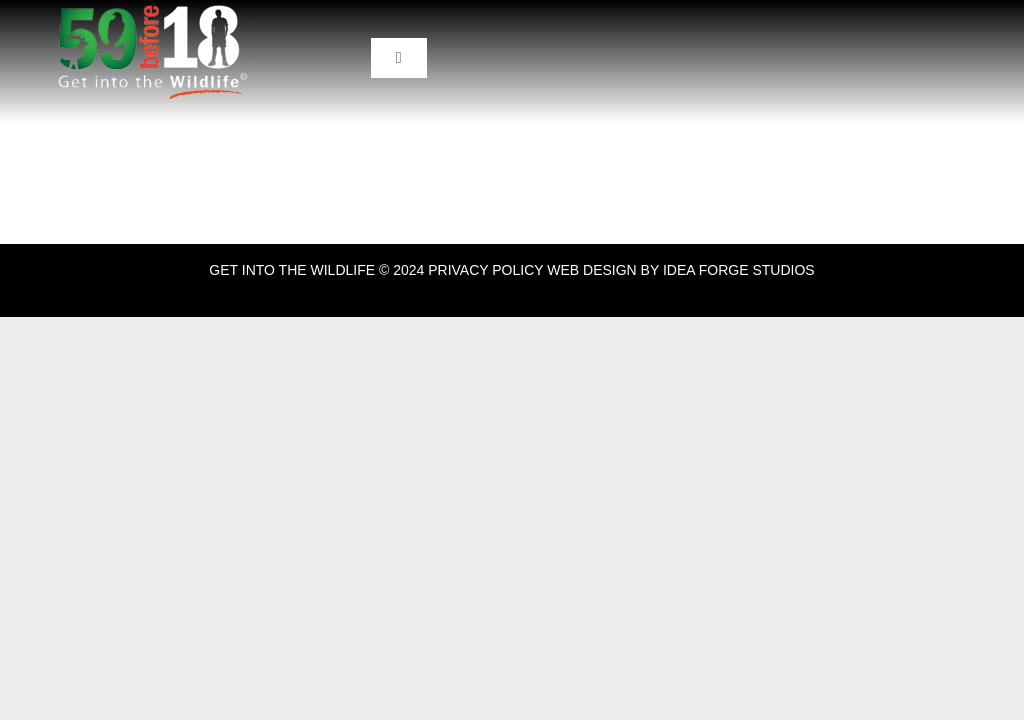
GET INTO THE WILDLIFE (292, 270)
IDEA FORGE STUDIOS (739, 270)
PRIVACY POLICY (485, 270)
